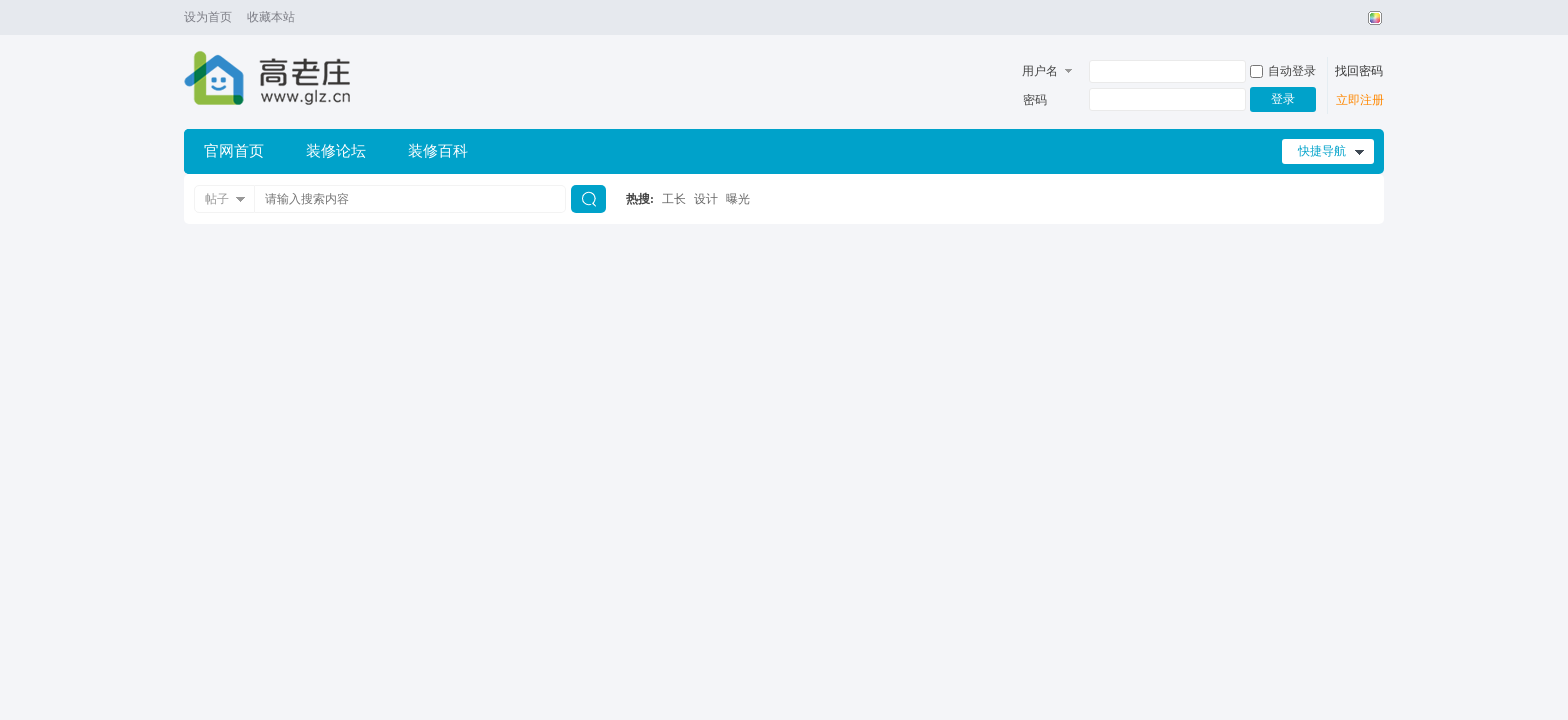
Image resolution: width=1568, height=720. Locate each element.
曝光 (738, 199)
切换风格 (1372, 18)
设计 (706, 199)
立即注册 (1360, 100)
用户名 (1040, 71)
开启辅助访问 (1356, 18)
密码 (1035, 100)
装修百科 (438, 151)
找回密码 (1359, 71)
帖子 (217, 199)
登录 (1283, 99)
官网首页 (234, 151)
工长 (674, 199)
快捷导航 (1322, 151)
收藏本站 (271, 17)
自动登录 (1283, 71)
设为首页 (208, 17)
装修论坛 (336, 151)
